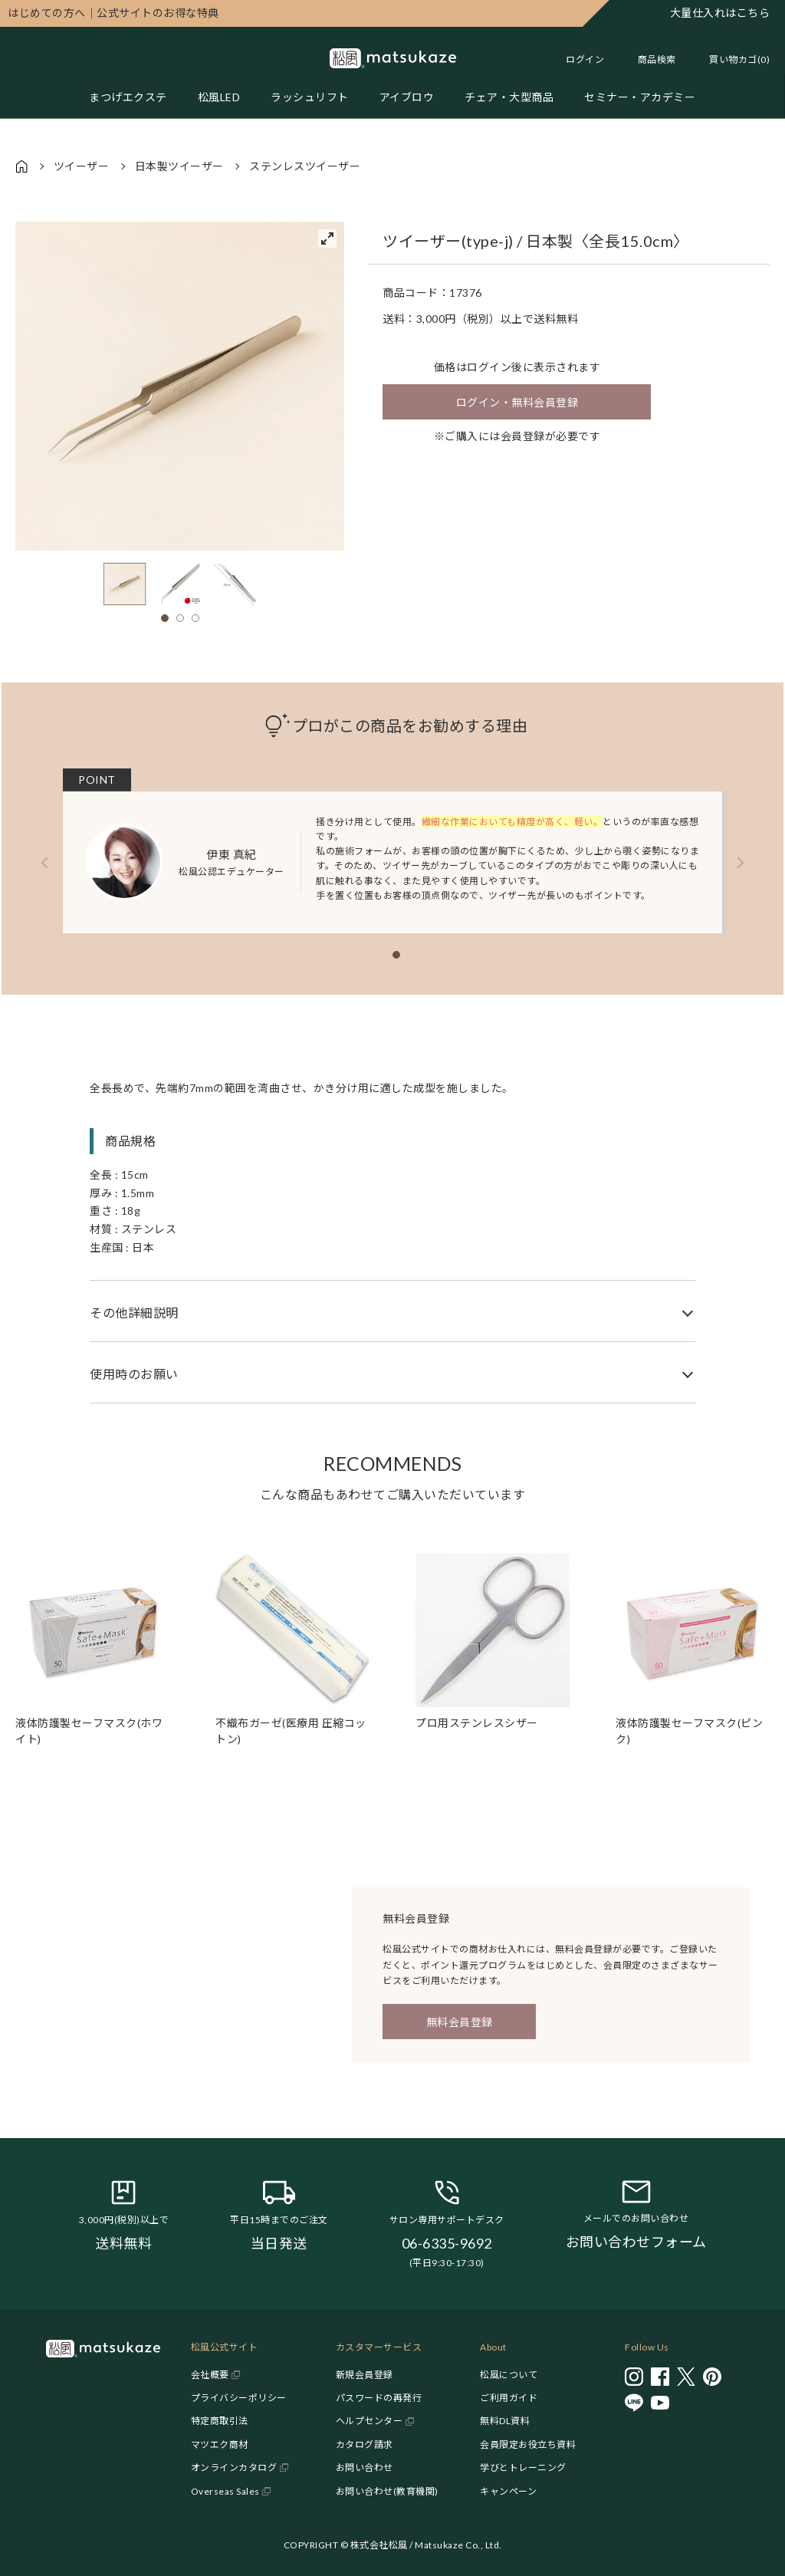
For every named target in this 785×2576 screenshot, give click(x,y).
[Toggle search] (649, 59)
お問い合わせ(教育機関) (387, 2491)
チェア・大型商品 (509, 97)
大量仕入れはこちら (720, 12)
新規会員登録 (364, 2374)
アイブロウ (407, 97)
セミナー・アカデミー (639, 97)
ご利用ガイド (508, 2397)
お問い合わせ (364, 2467)
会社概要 (210, 2374)
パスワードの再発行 (379, 2397)
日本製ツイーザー (179, 166)
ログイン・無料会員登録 (517, 402)
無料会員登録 (459, 2021)
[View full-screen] (327, 238)
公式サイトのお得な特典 (113, 12)
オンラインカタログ (234, 2467)
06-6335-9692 (447, 2243)
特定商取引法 (219, 2420)
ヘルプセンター (369, 2420)
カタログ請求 (364, 2444)
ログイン (585, 59)
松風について (508, 2374)
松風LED (219, 97)
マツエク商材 (219, 2444)
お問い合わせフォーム (636, 2241)
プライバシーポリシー (239, 2397)
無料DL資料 (505, 2420)
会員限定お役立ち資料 (528, 2444)
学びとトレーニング (523, 2467)
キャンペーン (508, 2491)
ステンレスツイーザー (304, 166)
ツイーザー (82, 166)
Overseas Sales (225, 2491)
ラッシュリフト (310, 97)
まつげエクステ (128, 97)
